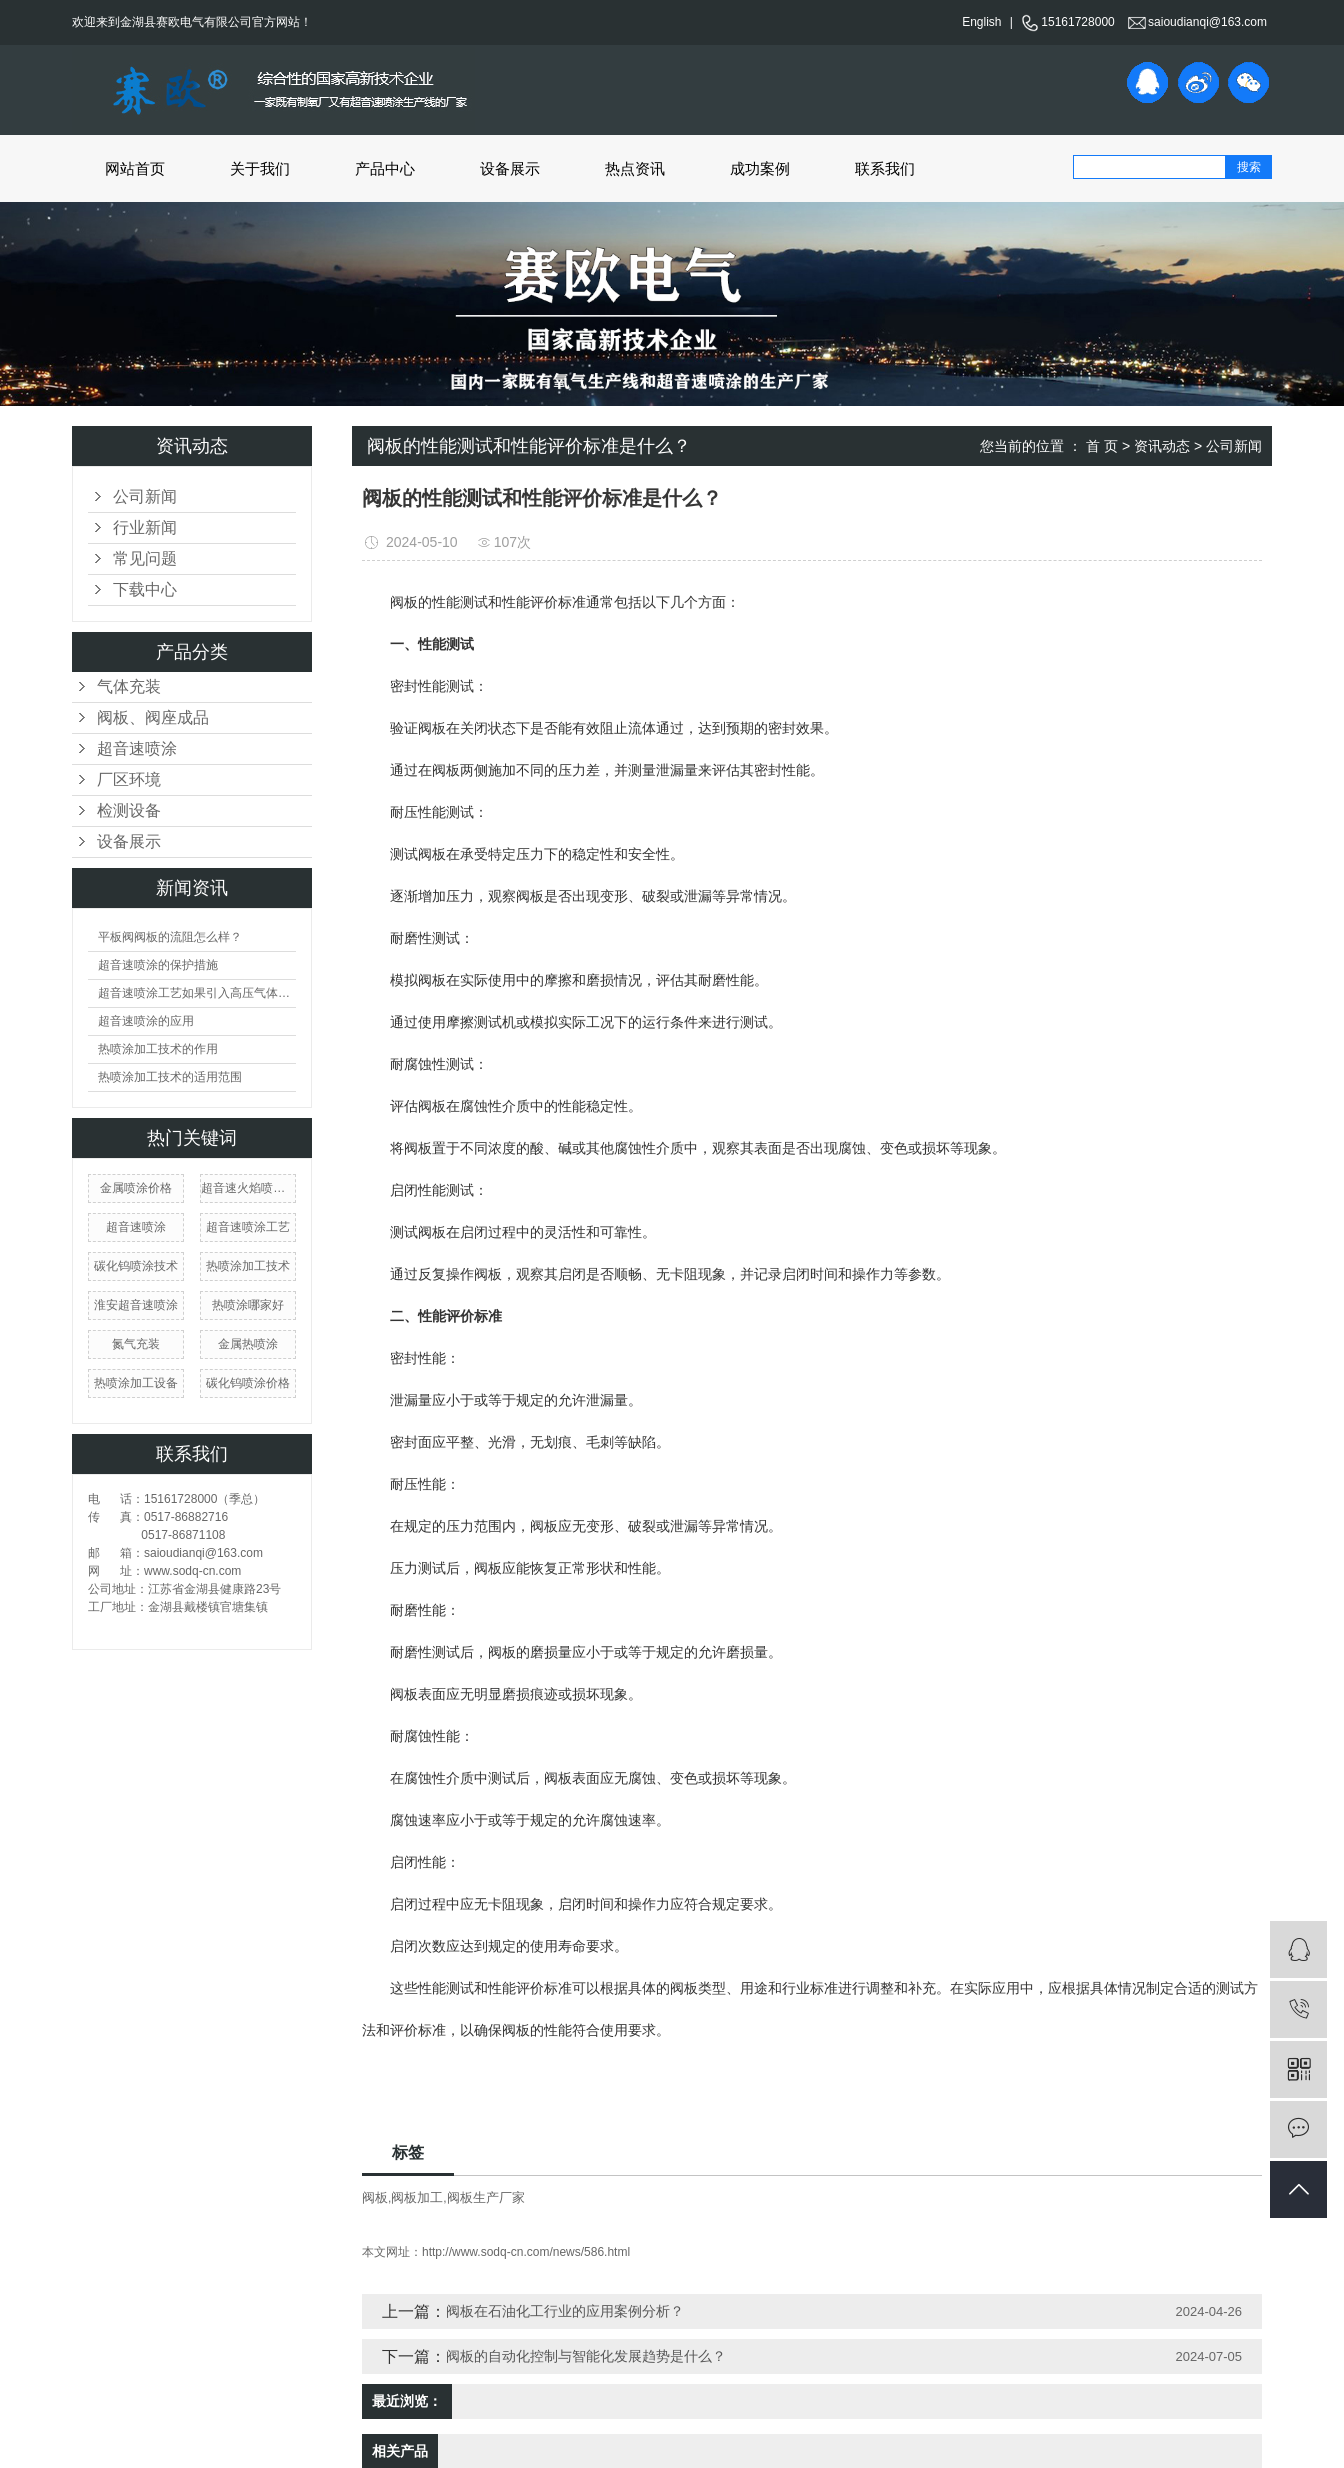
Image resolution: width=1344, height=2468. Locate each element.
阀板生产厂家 (486, 2197)
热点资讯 (635, 168)
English (981, 22)
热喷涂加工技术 (248, 1266)
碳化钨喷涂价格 (248, 1383)
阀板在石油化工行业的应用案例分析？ (565, 2311)
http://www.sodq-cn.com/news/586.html (526, 2252)
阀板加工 (417, 2197)
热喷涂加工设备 (136, 1383)
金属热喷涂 (248, 1344)
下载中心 (145, 589)
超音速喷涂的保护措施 (158, 965)
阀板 (375, 2197)
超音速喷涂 (137, 748)
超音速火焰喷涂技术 (248, 1188)
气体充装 (129, 686)
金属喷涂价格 (136, 1188)
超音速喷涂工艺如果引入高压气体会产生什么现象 (197, 993)
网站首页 (135, 168)
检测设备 (129, 810)
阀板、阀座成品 (153, 717)
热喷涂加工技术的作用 (158, 1049)
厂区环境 (129, 779)
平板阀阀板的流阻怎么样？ (170, 937)
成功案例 (760, 168)
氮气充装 (136, 1344)
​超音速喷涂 (136, 1227)
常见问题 (145, 558)
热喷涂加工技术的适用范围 (170, 1077)
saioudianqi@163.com (1197, 22)
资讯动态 (1162, 446)
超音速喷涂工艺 (248, 1227)
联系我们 (885, 168)
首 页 (1102, 446)
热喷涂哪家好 (248, 1305)
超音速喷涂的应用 (146, 1021)
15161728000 (1067, 22)
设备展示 (510, 168)
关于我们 (260, 168)
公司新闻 (145, 496)
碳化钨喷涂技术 (136, 1266)
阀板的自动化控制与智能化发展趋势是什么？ (586, 2356)
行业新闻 (145, 527)
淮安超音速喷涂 (136, 1305)
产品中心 (385, 168)
